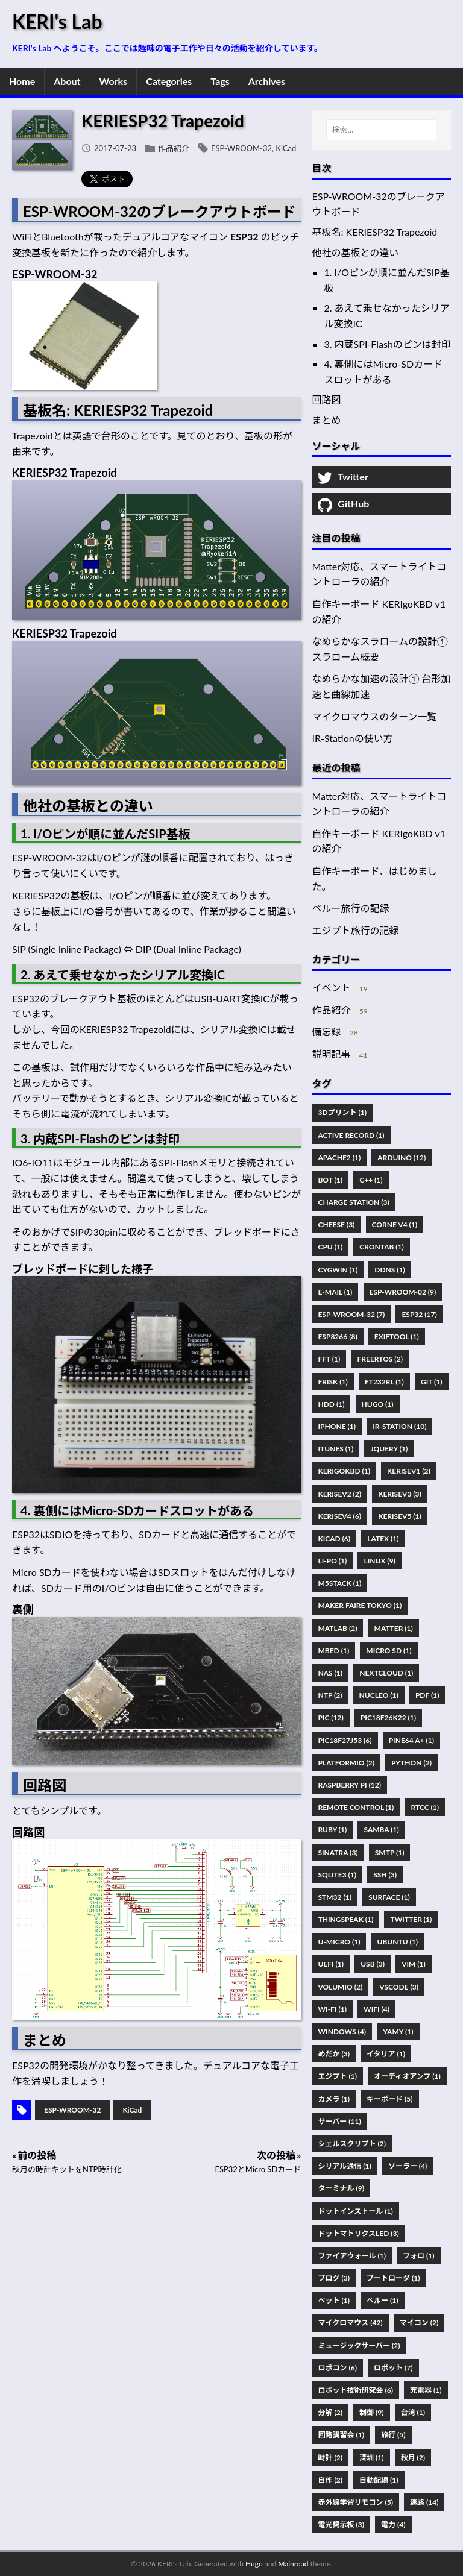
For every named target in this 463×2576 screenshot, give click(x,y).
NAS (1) (330, 1672)
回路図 (326, 399)
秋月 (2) (413, 2457)
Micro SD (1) (388, 1650)
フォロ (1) (418, 2255)
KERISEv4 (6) (339, 1516)
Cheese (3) (336, 1224)
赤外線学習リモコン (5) (355, 2502)
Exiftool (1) (396, 1336)
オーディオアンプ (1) (407, 2076)
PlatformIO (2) (346, 1762)
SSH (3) (385, 1874)
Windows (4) (342, 2031)
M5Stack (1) (339, 1583)
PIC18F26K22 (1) (388, 1717)
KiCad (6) (334, 1538)
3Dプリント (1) (342, 1112)
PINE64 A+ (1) (411, 1740)
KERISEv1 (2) (408, 1470)
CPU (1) (330, 1246)
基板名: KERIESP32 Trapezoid (374, 231)
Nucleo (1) (378, 1695)
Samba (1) (381, 1829)
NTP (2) (330, 1695)
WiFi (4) (376, 2009)
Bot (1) (330, 1179)
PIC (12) (330, 1717)
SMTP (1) (390, 1852)
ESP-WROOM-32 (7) (351, 1314)
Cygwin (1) (337, 1269)
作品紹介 (173, 148)
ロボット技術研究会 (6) (355, 2390)
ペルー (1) (382, 2300)
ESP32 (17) (419, 1314)
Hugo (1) (378, 1404)
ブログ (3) (333, 2277)
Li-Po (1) (332, 1560)
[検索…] (381, 129)
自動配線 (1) (378, 2479)
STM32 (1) (334, 1897)
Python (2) (411, 1762)
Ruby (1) (332, 1829)
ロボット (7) (393, 2367)
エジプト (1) (337, 2076)
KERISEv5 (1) (399, 1516)
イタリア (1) (386, 2053)
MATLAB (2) (337, 1628)
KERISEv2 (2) (339, 1493)
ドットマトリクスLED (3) (358, 2233)
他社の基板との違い (355, 252)
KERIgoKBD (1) (344, 1470)
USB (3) (373, 1963)
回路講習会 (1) (341, 2434)
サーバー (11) (339, 2121)
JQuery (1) (389, 1448)
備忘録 (326, 1031)
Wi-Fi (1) (332, 2009)
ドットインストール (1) (355, 2211)
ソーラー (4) (407, 2165)
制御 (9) (371, 2412)
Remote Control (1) (356, 1807)
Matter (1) (393, 1628)
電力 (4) (393, 2524)
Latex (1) (382, 1538)
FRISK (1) (332, 1381)
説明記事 (331, 1054)
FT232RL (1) (384, 1381)
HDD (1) (331, 1404)
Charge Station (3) (353, 1202)
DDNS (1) (389, 1269)
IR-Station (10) (399, 1426)
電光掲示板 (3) (341, 2524)
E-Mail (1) (335, 1291)
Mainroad (293, 2563)
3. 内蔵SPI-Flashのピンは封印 (387, 344)
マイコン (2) (419, 2322)
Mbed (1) (333, 1650)
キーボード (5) (389, 2098)
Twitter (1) (411, 1919)
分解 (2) (330, 2412)
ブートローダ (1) (393, 2277)
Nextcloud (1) (386, 1672)
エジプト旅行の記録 (355, 930)
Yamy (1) (398, 2031)
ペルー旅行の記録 (350, 908)
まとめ (326, 420)
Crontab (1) (381, 1246)
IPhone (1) (337, 1426)
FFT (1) (329, 1358)
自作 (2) (330, 2479)
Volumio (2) (340, 1986)
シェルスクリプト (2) (351, 2143)
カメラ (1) (333, 2098)
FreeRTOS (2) (379, 1358)
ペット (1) (333, 2300)
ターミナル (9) (341, 2188)
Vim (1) (414, 1963)
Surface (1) (389, 1897)
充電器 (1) (425, 2390)
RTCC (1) (425, 1807)
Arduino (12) (401, 1157)
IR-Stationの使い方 (352, 738)
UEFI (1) (331, 1963)
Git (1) (432, 1381)
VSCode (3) (398, 1986)
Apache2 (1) (339, 1157)
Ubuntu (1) (397, 1941)
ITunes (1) (335, 1448)
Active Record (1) (351, 1135)
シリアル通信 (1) (344, 2165)
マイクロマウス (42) (350, 2322)
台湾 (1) (413, 2412)
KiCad (286, 148)
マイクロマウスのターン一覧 (374, 716)
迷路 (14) (424, 2502)
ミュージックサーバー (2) (359, 2345)
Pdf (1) (427, 1695)
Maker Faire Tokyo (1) (360, 1605)
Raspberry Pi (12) (349, 1784)
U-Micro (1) (339, 1941)
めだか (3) (333, 2053)
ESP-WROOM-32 (241, 148)
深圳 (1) (371, 2457)
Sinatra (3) (337, 1852)
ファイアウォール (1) (351, 2255)
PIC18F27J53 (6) (344, 1740)
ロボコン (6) (337, 2367)
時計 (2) (330, 2457)
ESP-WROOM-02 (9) (403, 1291)
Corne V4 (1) (395, 1224)
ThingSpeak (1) (345, 1919)
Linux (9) (379, 1560)
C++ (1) (370, 1179)
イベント (331, 987)
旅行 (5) (393, 2434)
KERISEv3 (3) (399, 1493)
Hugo (254, 2563)
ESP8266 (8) (337, 1336)
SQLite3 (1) (337, 1874)
